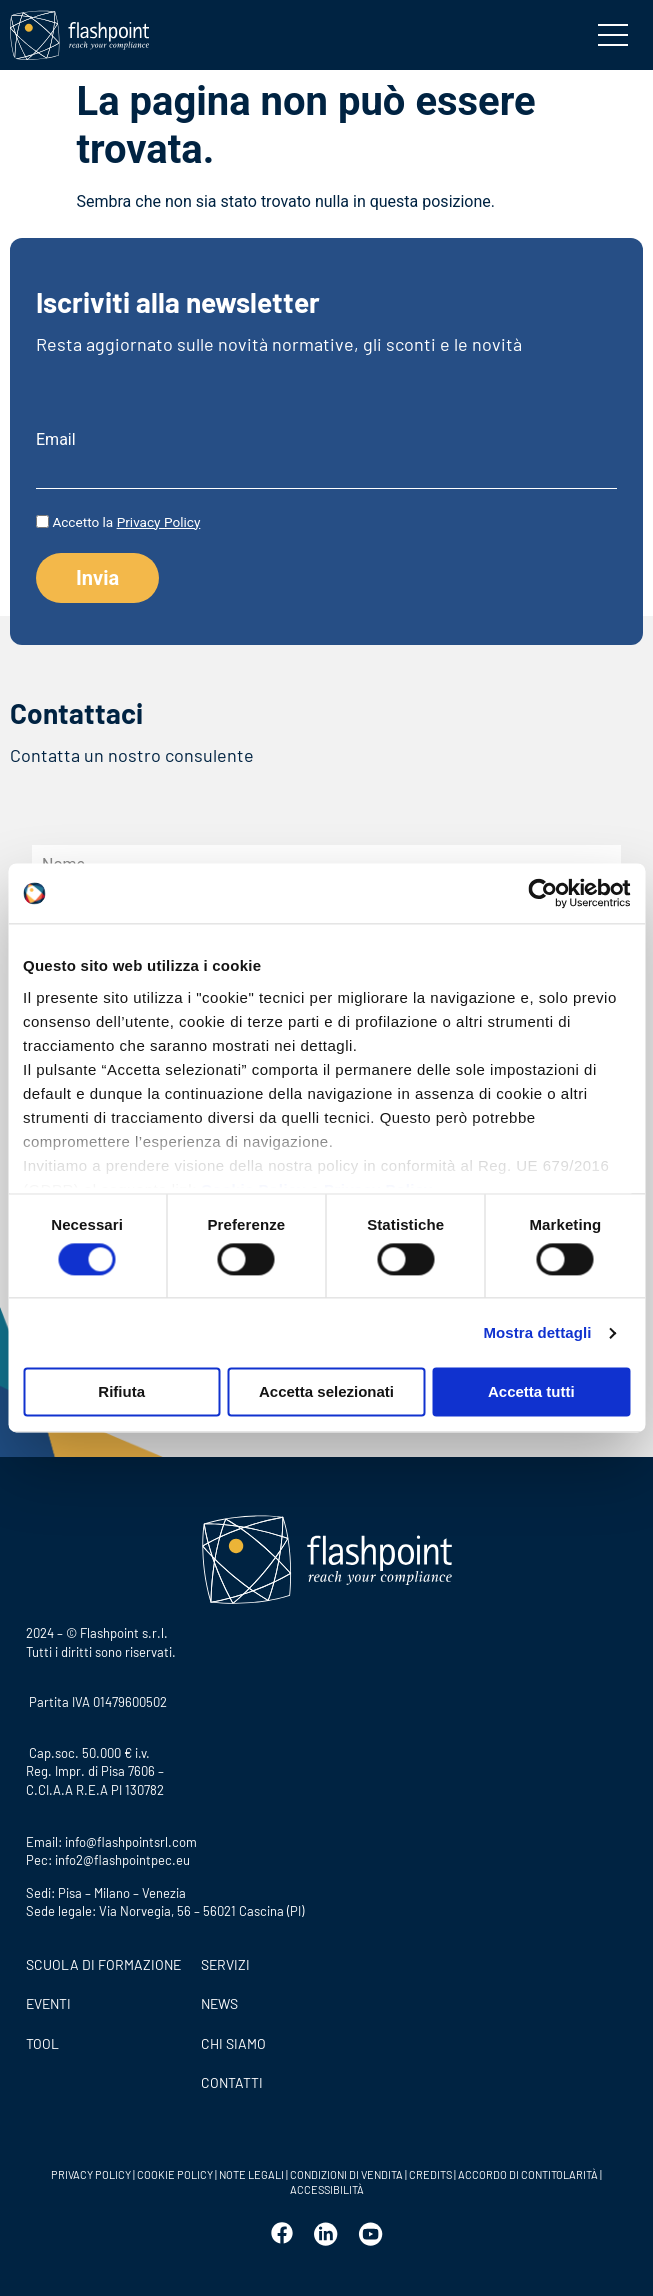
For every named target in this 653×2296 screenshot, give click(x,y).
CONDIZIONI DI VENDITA (346, 2174)
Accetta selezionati (326, 1392)
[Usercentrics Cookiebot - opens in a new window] (542, 893)
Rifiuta (121, 1392)
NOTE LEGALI (251, 2174)
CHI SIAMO (233, 2043)
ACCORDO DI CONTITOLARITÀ (529, 2174)
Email (56, 440)
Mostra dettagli (537, 1332)
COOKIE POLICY (175, 2174)
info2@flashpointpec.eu (122, 1860)
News (219, 2003)
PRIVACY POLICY (91, 2174)
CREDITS (431, 2174)
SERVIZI (225, 1964)
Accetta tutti (531, 1392)
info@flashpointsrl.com (131, 1842)
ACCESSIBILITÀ (327, 2189)
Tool (42, 2043)
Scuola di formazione (103, 1964)
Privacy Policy (159, 522)
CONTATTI (232, 2082)
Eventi (48, 2003)
